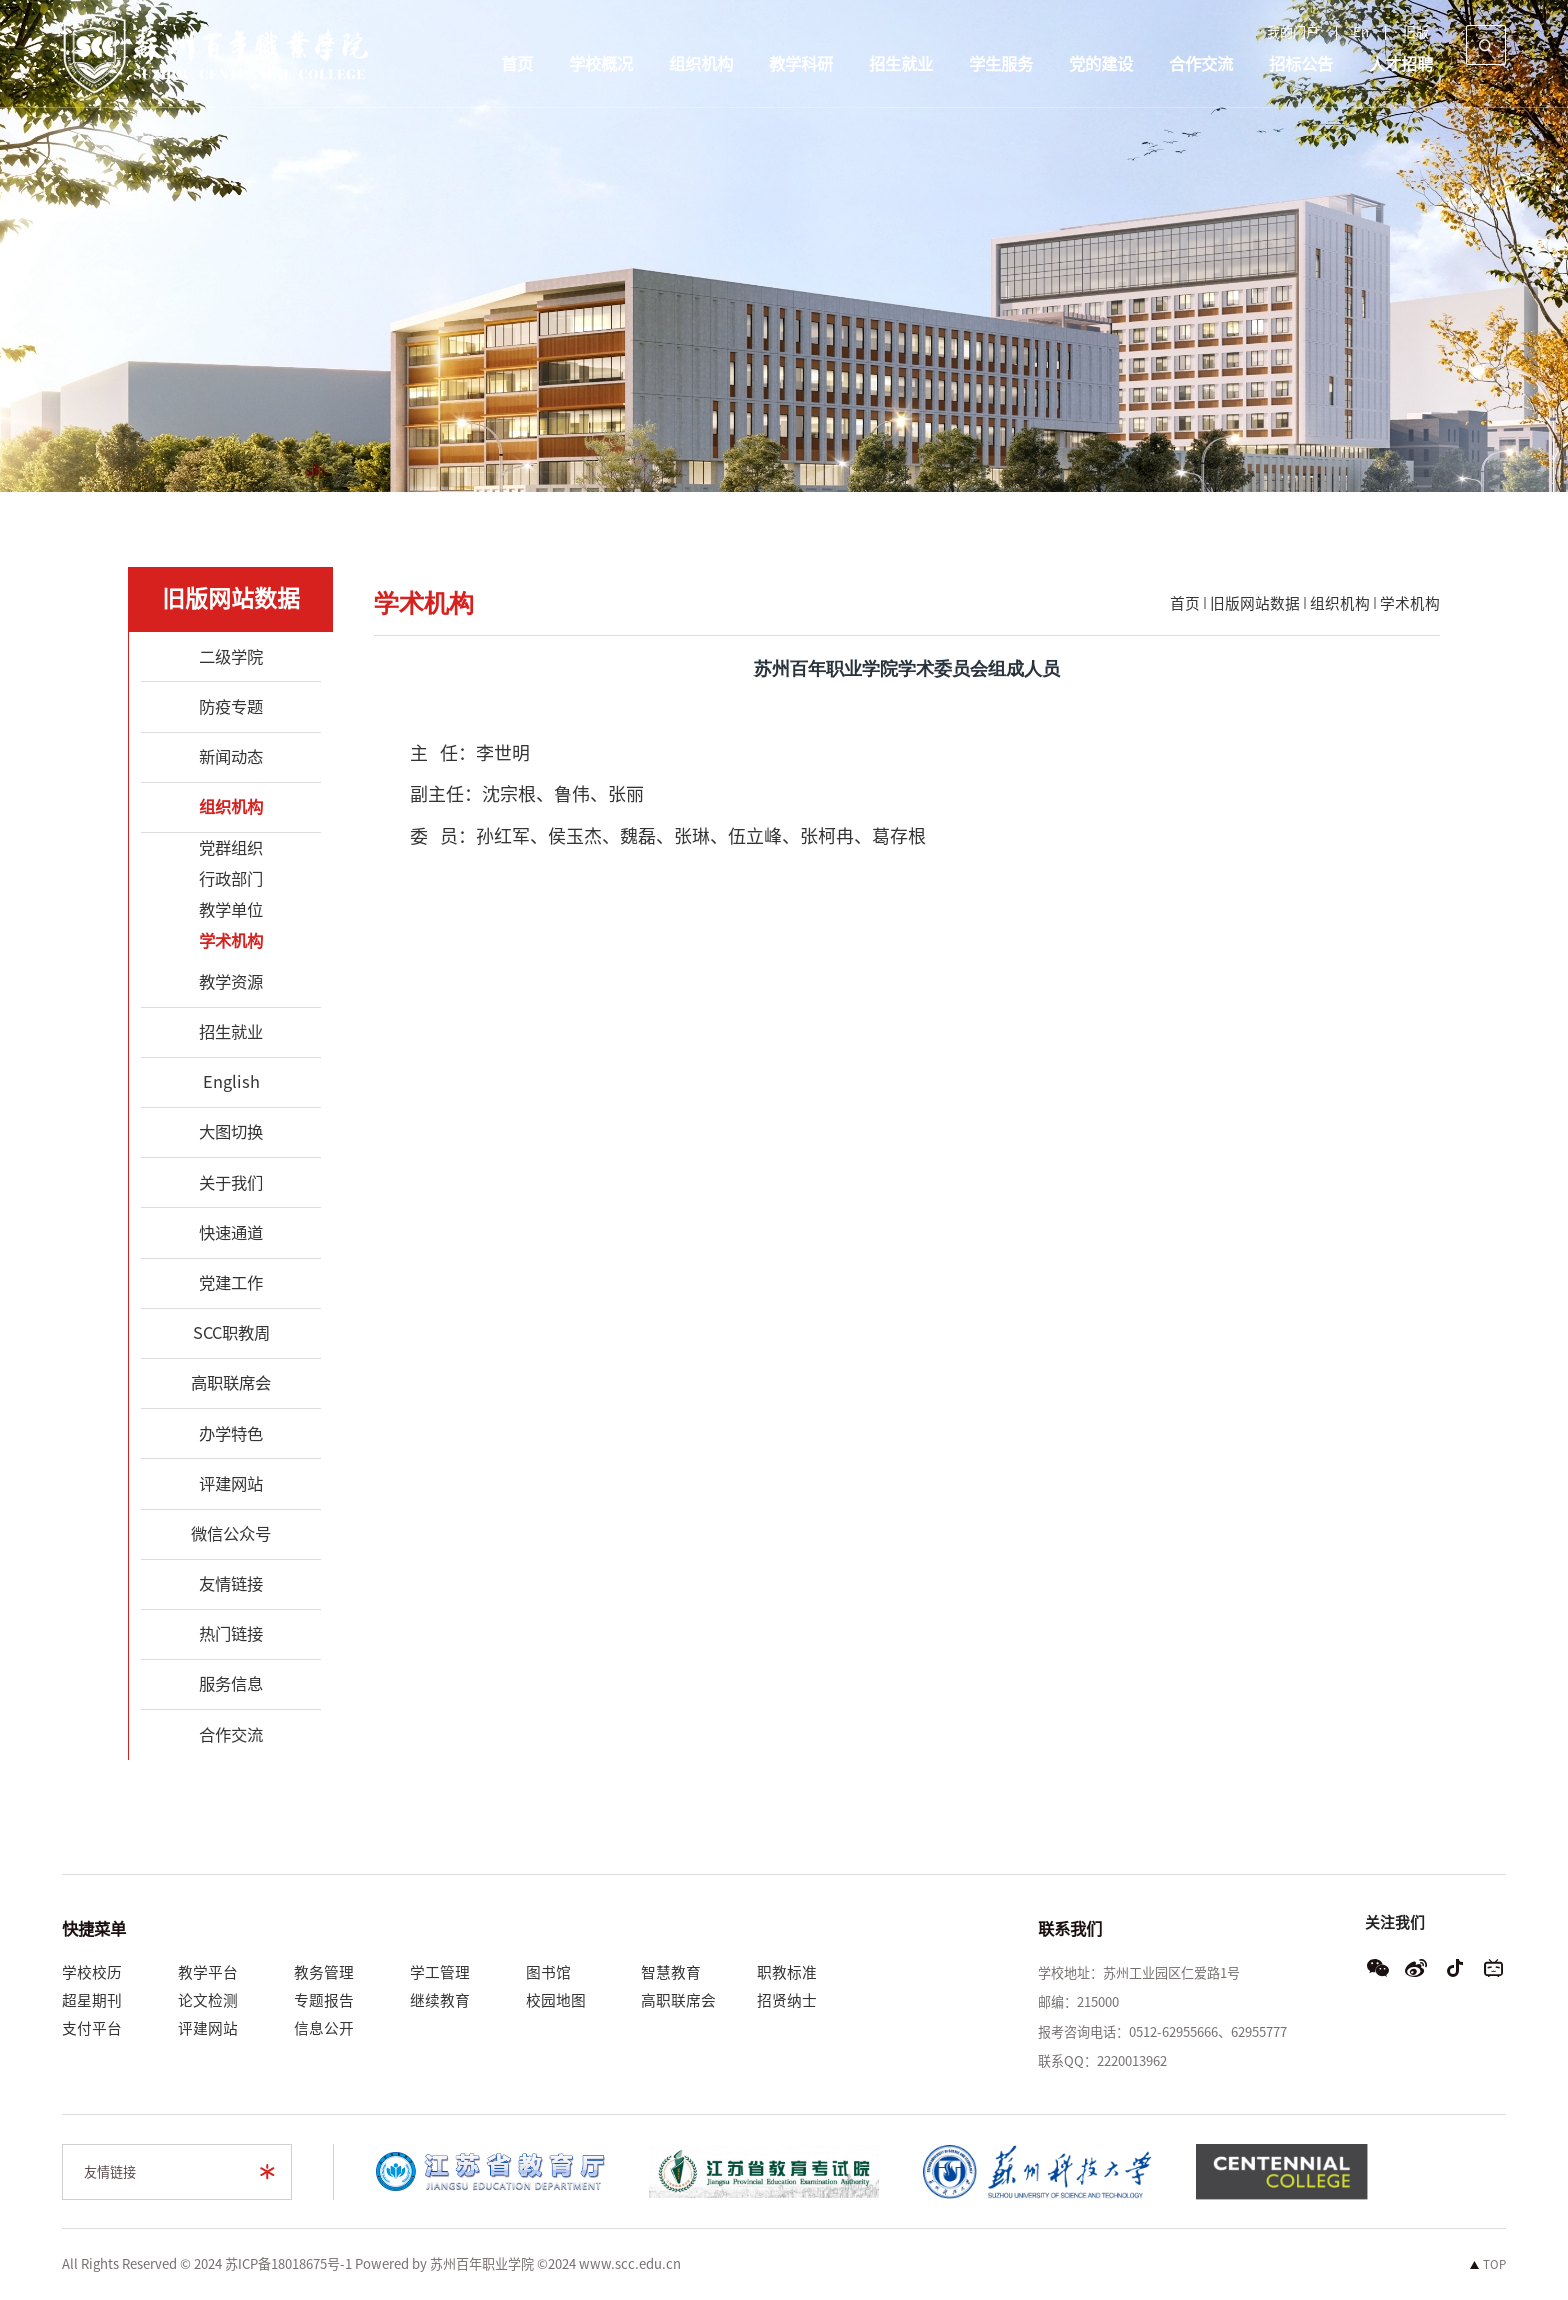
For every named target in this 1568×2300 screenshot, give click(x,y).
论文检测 (208, 2000)
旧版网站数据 (1255, 603)
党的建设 (1101, 64)
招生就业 (901, 64)
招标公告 (1301, 64)
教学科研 (801, 64)
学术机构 (1410, 603)
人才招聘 (1401, 64)
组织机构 (701, 64)
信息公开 (324, 2028)
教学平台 (208, 1972)
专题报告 (324, 2000)
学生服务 (1001, 64)
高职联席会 (678, 2000)
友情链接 (110, 2172)
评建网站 (208, 2028)
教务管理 (324, 1972)
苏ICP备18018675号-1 (288, 2264)
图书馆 (548, 1972)
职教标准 (787, 1972)
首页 (517, 64)
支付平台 (92, 2028)
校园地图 (556, 2000)
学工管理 (440, 1972)
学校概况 (601, 64)
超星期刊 (92, 2000)
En (1361, 32)
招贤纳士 (787, 2000)
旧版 (1416, 32)
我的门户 (1293, 32)
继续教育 (440, 2000)
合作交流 (1201, 64)
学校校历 (92, 1972)
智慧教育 (671, 1972)
